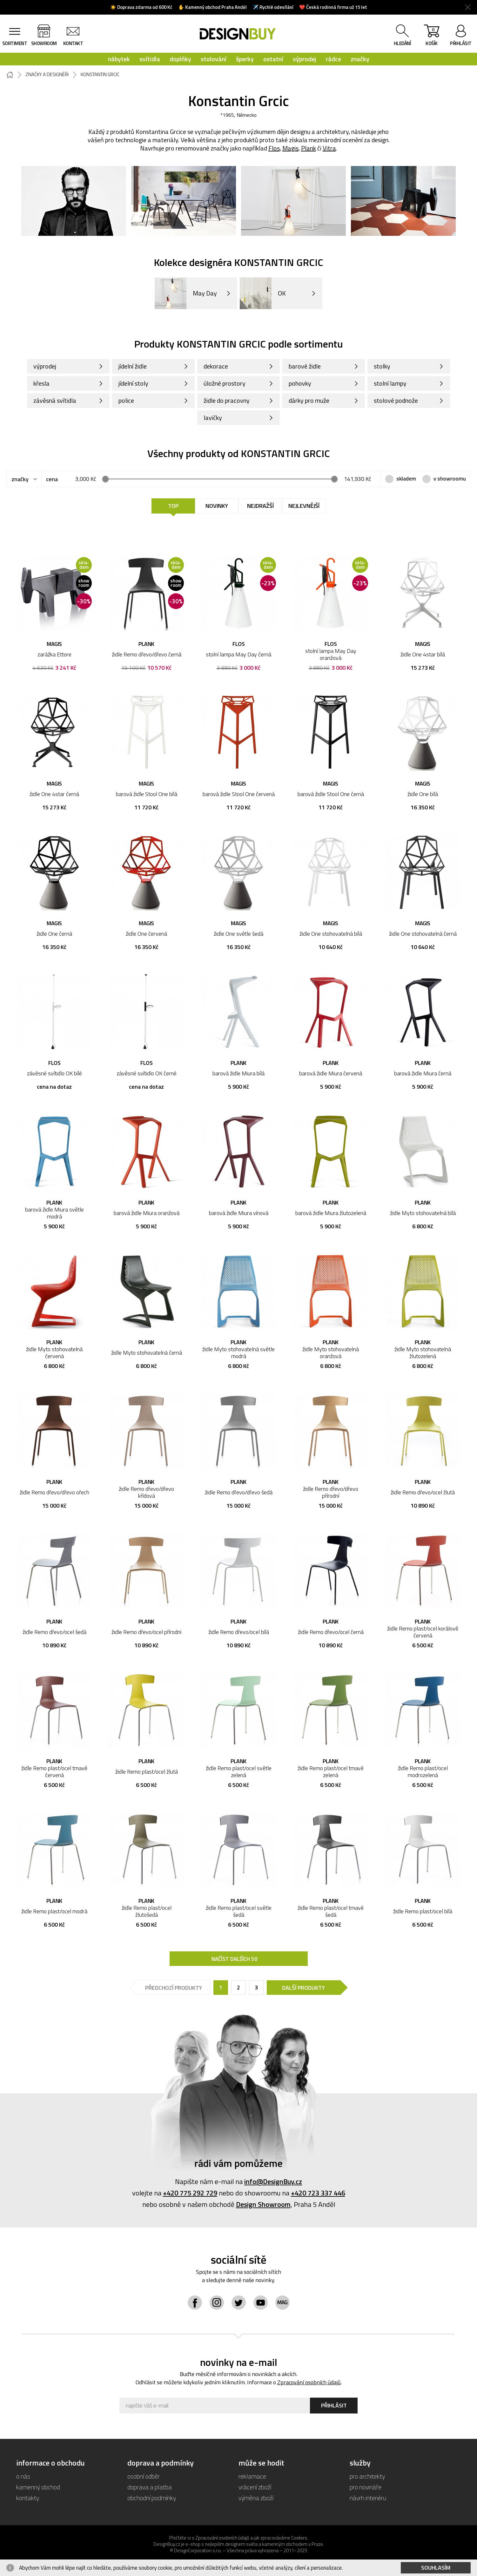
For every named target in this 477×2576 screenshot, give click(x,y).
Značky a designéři (47, 74)
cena (52, 479)
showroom (44, 43)
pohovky (300, 383)
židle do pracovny (227, 400)
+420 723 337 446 (318, 2193)
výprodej (304, 59)
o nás (23, 2476)
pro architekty (367, 2476)
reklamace (252, 2476)
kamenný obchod (38, 2487)
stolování (213, 59)
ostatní (273, 59)
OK (263, 293)
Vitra (329, 148)
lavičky (213, 417)
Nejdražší (260, 505)
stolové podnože (396, 400)
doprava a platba (149, 2487)
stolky (382, 366)
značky (360, 59)
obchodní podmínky (151, 2498)
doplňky (180, 59)
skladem (406, 478)
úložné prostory (224, 383)
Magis (290, 148)
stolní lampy (390, 383)
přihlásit (461, 43)
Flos (274, 148)
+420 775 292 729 (190, 2193)
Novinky (216, 505)
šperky (245, 59)
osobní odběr (143, 2476)
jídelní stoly (133, 383)
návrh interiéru (368, 2498)
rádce (333, 59)
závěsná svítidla (54, 400)
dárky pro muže (309, 400)
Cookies (299, 2537)
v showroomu (449, 478)
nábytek (119, 59)
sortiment (14, 43)
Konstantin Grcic (100, 74)
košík (432, 36)
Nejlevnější (303, 505)
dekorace (216, 366)
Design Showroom (263, 2204)
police (126, 400)
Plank (308, 148)
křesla (41, 383)
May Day (186, 293)
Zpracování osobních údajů (309, 2382)
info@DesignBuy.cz (273, 2181)
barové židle (305, 366)
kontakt (73, 43)
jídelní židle (132, 366)
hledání (402, 43)
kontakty (27, 2498)
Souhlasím (435, 2567)
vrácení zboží (254, 2487)
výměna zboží (255, 2498)
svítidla (149, 59)
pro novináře (365, 2487)
